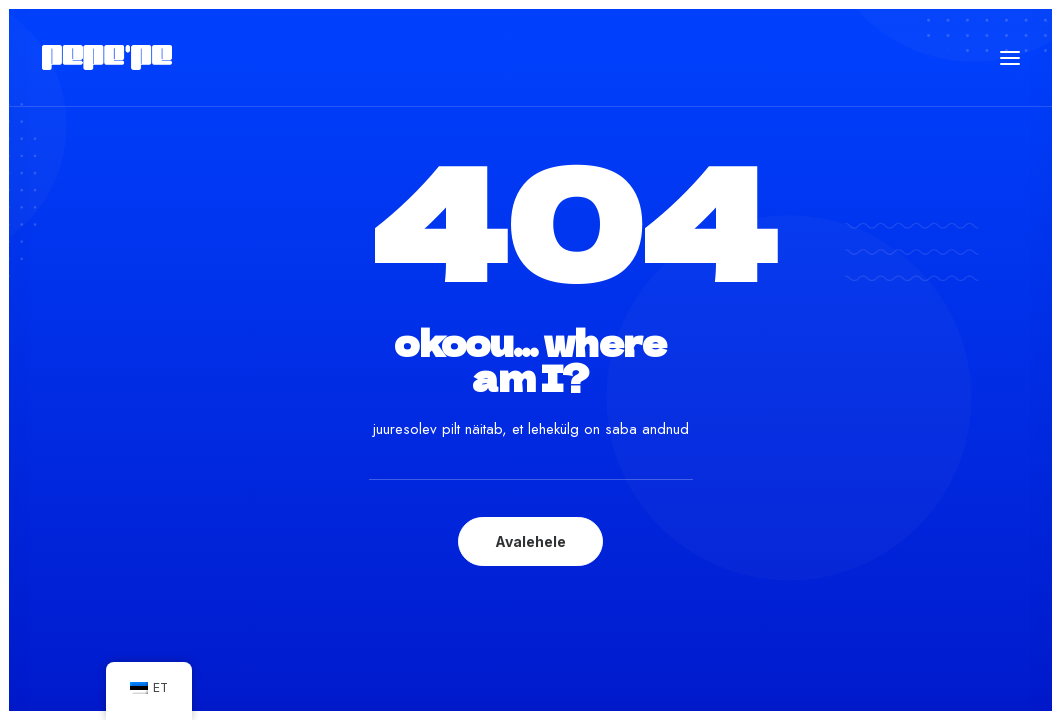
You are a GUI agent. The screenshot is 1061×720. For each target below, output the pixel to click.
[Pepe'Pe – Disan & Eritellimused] (107, 57)
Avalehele (530, 541)
